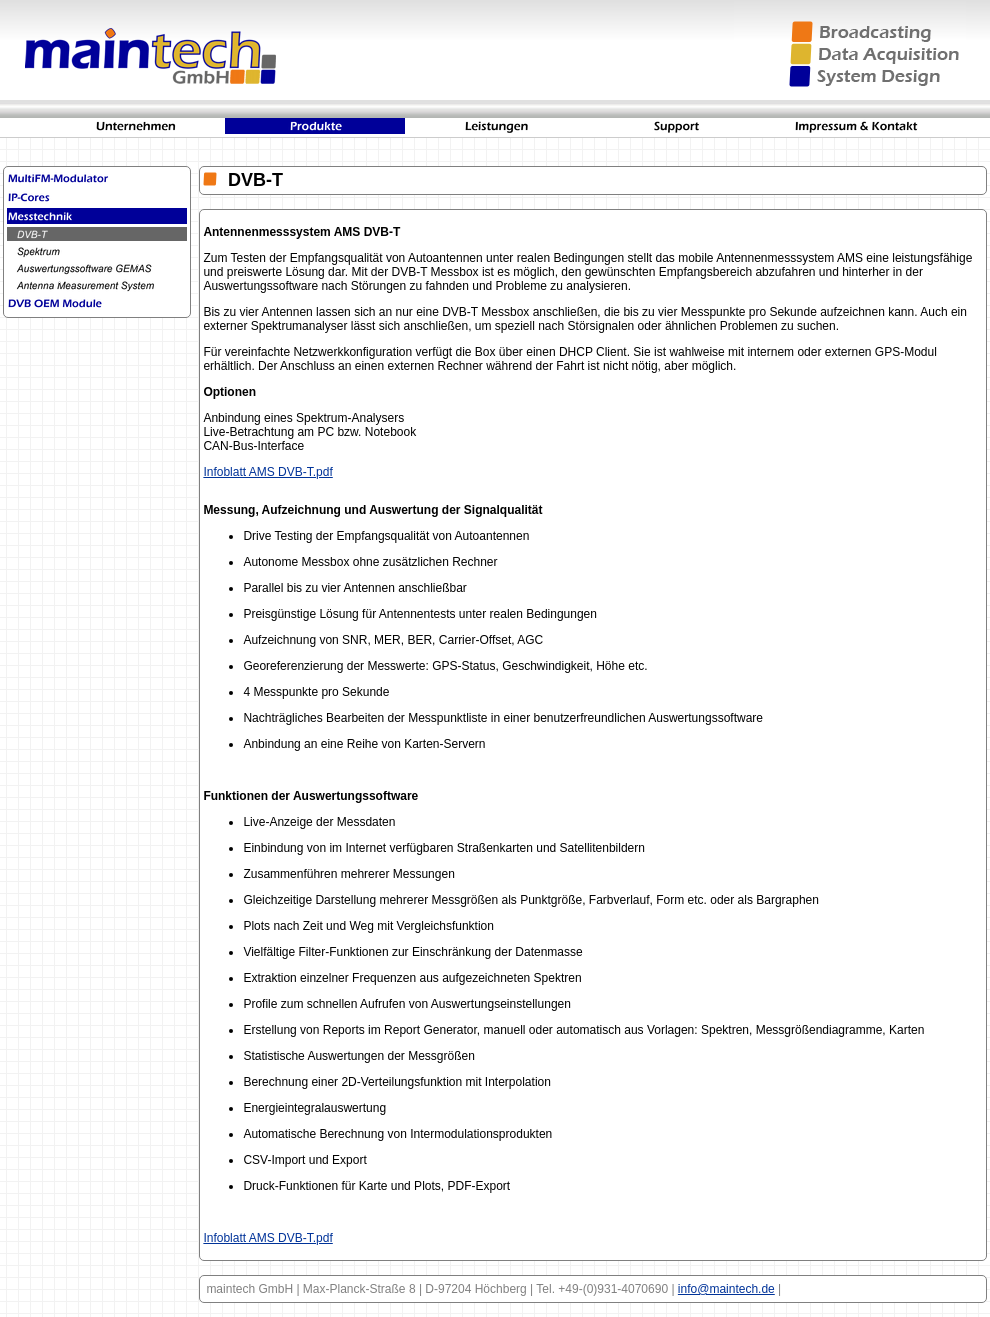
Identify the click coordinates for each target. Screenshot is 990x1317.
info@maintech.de (726, 1289)
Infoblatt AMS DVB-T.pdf (267, 472)
